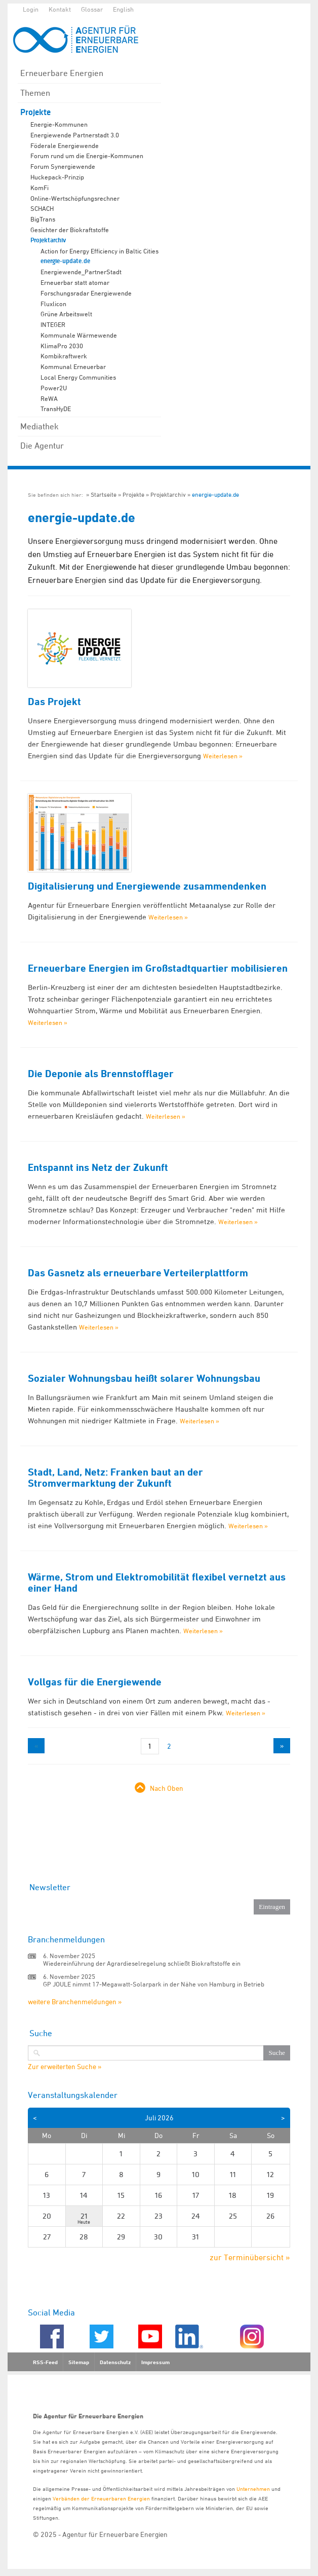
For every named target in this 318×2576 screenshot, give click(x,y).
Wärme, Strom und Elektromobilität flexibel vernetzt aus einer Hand (157, 1582)
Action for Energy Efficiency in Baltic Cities (99, 251)
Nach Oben (166, 1788)
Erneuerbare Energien (61, 73)
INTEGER (53, 324)
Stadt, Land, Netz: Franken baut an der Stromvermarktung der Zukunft (115, 1477)
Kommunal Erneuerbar (73, 366)
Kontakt (60, 9)
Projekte (35, 112)
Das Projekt (54, 701)
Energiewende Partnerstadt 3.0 (74, 135)
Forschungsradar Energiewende (86, 293)
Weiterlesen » (223, 756)
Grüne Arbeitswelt (66, 314)
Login (30, 9)
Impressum (155, 2362)
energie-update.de (65, 261)
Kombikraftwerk (64, 356)
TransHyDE (56, 408)
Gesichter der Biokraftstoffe (69, 230)
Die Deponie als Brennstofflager (101, 1074)
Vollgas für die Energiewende (95, 1682)
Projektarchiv (48, 240)
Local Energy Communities (78, 377)
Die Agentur (42, 445)
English (123, 9)
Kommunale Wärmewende (79, 335)
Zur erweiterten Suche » (64, 2066)
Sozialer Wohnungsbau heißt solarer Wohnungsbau (144, 1378)
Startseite (103, 494)
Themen (35, 93)
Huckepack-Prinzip (57, 177)
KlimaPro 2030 (62, 346)
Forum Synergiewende (62, 166)
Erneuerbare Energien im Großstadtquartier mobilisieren (158, 968)
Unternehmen (253, 2488)
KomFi (39, 187)
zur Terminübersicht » (250, 2257)
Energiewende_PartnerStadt (81, 272)
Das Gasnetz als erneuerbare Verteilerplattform (138, 1273)
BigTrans (42, 219)
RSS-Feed (45, 2362)
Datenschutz (115, 2362)
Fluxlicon (53, 304)
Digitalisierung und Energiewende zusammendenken (147, 886)
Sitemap (78, 2362)
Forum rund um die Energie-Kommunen (86, 156)
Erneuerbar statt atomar (75, 282)
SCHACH (42, 208)
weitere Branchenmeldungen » (75, 2001)
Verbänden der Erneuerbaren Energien (101, 2498)
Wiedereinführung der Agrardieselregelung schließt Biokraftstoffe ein (142, 1963)
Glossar (92, 9)
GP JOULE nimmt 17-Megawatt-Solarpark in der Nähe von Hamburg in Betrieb (153, 1984)
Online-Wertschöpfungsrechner (75, 198)
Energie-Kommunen (59, 124)
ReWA (49, 398)
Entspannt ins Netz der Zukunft (98, 1167)
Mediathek (39, 426)
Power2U (54, 388)
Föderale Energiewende (64, 145)
